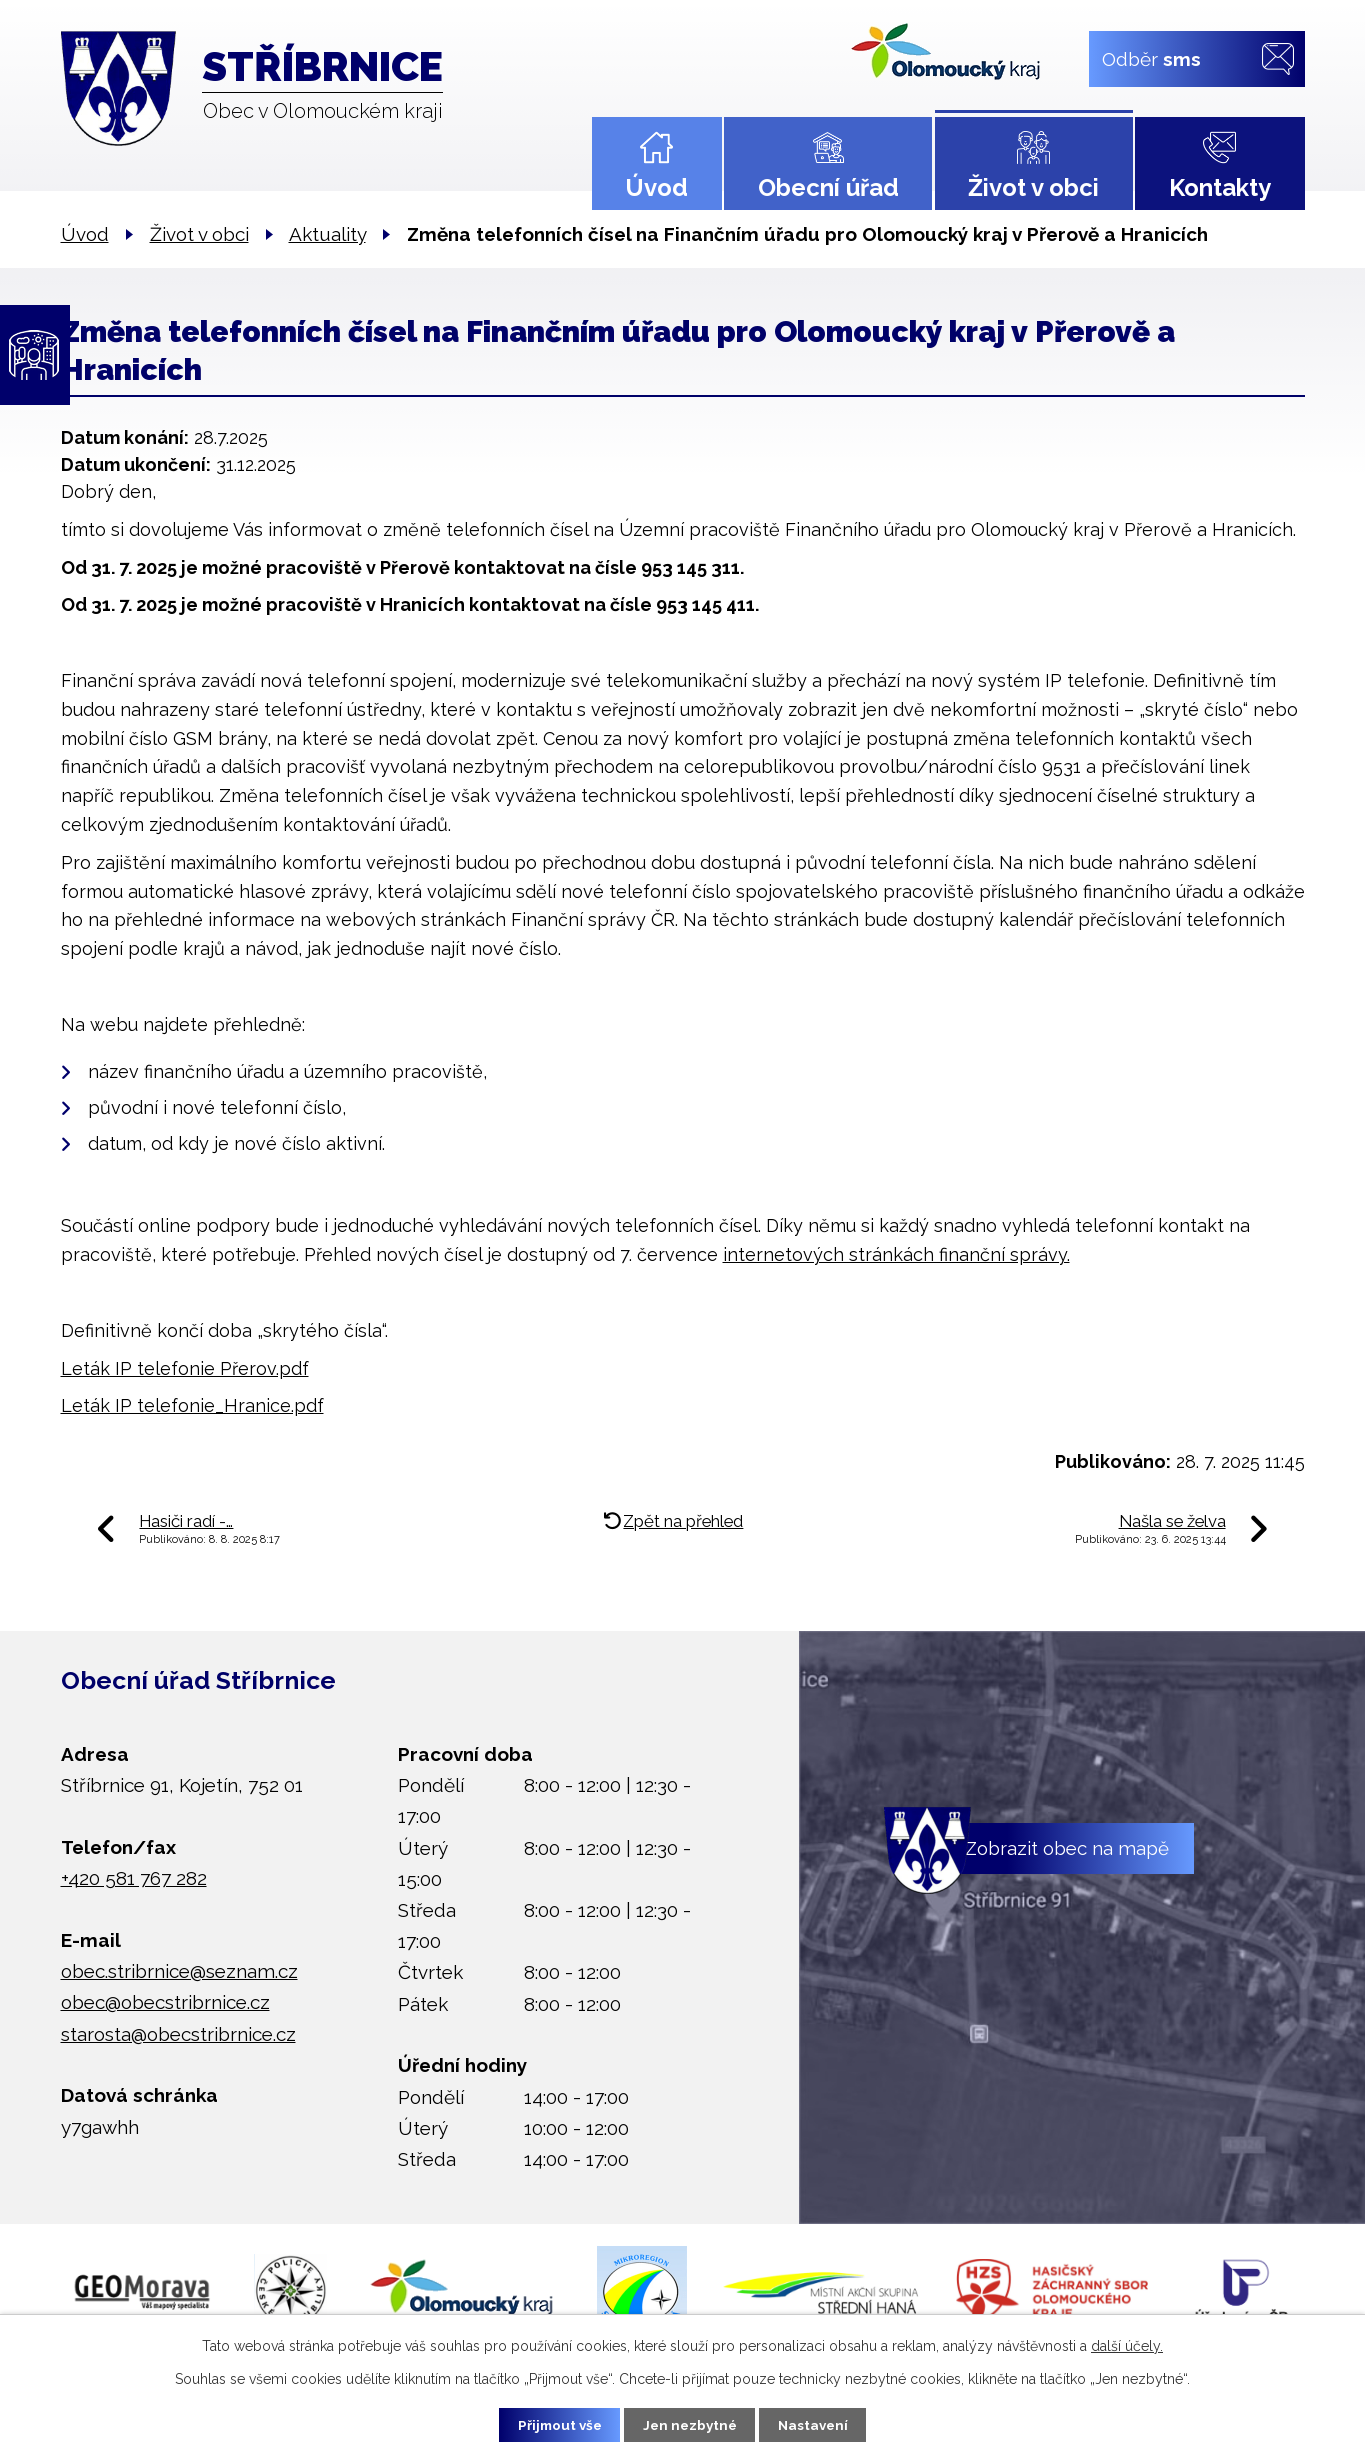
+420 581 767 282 (134, 1878)
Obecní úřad (828, 187)
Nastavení (821, 2424)
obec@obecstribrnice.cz (165, 2002)
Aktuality (327, 234)
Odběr (1150, 58)
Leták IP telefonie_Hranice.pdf (192, 1405)
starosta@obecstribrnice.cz (178, 2034)
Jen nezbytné (690, 2424)
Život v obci (1033, 187)
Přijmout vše (551, 2424)
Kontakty (1220, 187)
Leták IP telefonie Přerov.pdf (185, 1368)
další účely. (1127, 2344)
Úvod (656, 187)
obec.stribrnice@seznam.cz (179, 1971)
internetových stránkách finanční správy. (896, 1254)
